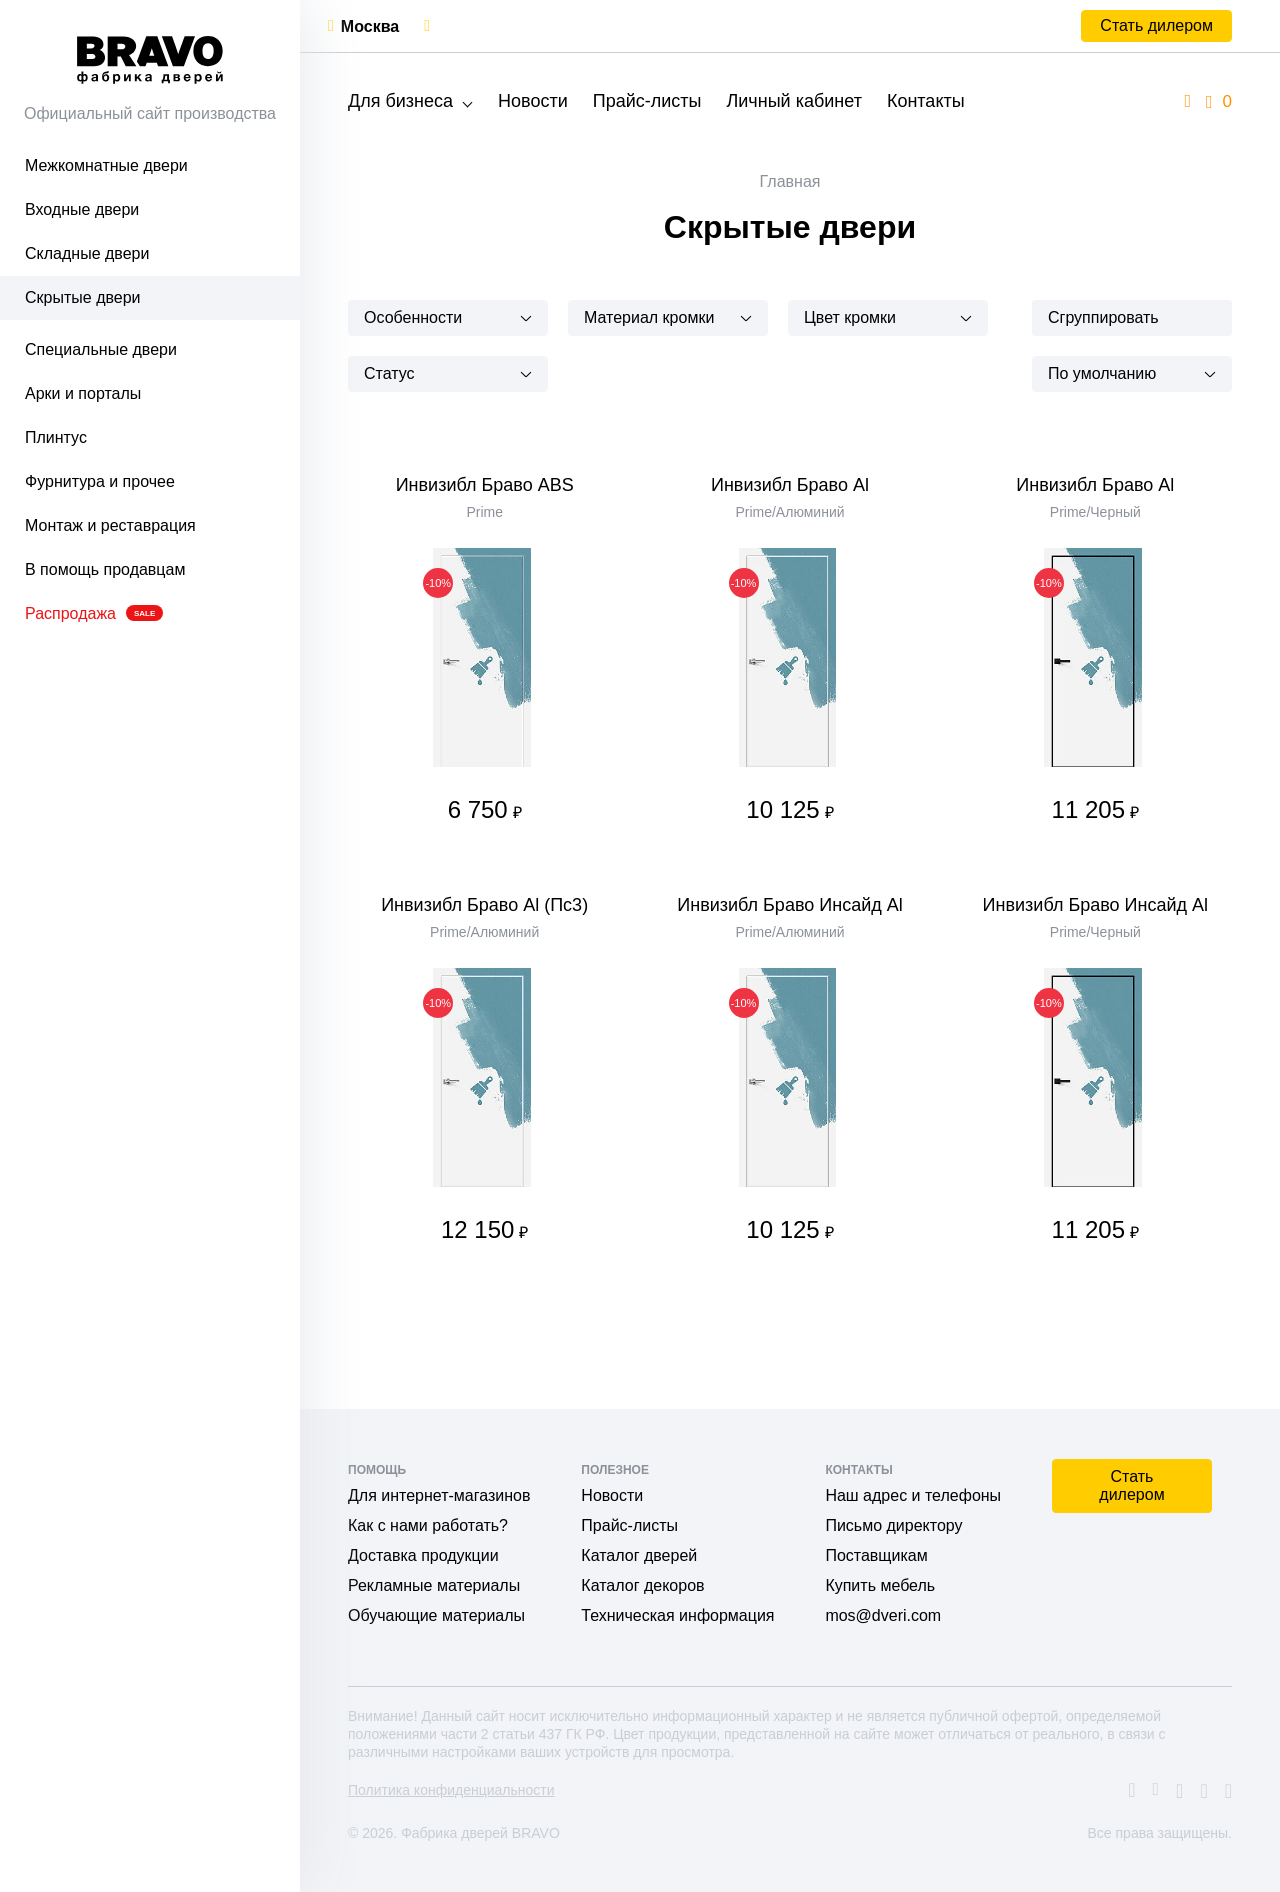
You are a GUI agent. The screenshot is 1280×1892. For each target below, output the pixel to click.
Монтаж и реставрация (110, 525)
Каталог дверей (639, 1555)
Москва (370, 26)
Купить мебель (880, 1585)
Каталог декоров (642, 1585)
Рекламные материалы (434, 1585)
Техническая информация (677, 1615)
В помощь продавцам (105, 569)
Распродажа (94, 613)
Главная (790, 181)
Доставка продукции (423, 1555)
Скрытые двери (83, 297)
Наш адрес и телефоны (913, 1495)
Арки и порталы (83, 393)
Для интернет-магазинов (439, 1495)
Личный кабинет (793, 101)
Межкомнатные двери (106, 165)
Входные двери (82, 209)
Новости (533, 101)
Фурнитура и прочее (100, 481)
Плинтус (56, 437)
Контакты (926, 101)
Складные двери (87, 253)
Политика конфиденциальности (451, 1790)
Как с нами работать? (428, 1525)
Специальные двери (101, 349)
